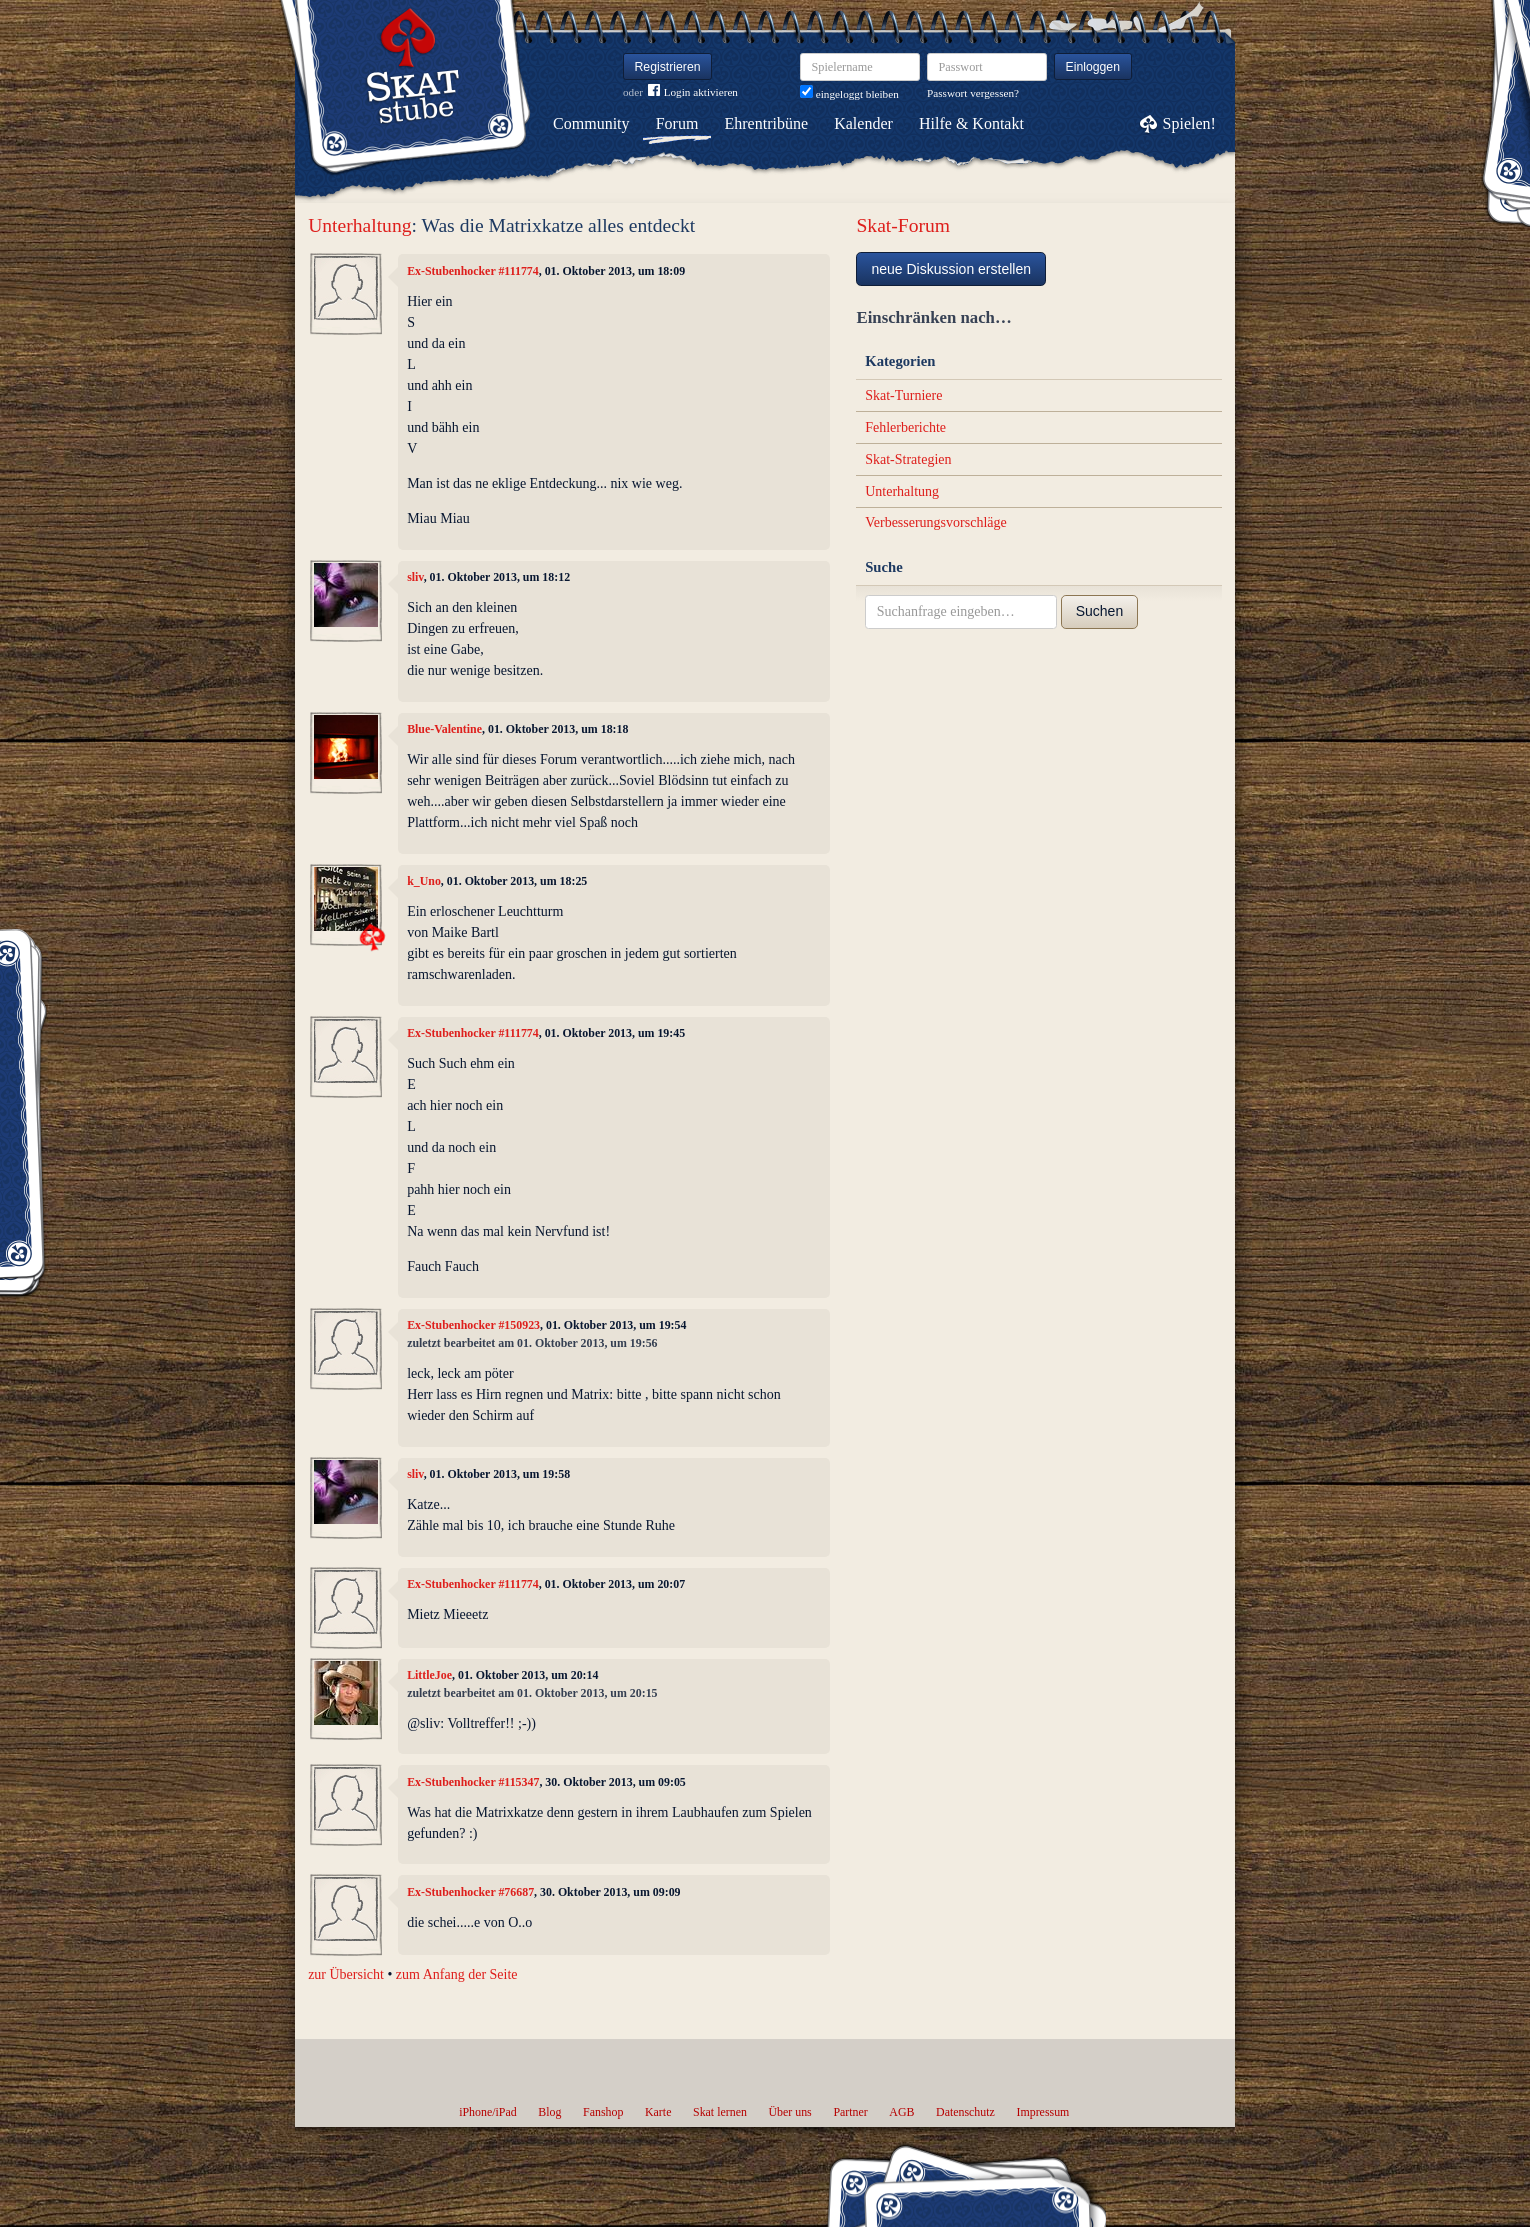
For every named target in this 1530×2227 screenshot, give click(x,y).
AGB (901, 2112)
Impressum (1042, 2112)
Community (591, 123)
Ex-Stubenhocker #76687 (470, 1892)
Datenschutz (965, 2112)
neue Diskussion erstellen (951, 269)
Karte (658, 2112)
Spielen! (1189, 123)
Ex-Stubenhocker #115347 (473, 1782)
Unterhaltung (359, 225)
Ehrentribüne (767, 123)
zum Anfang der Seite (457, 1974)
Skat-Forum (903, 225)
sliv (415, 577)
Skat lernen (720, 2112)
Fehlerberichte (905, 427)
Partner (850, 2112)
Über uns (789, 2112)
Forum (677, 123)
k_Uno (424, 881)
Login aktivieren (693, 92)
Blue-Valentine (444, 729)
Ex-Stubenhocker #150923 (473, 1325)
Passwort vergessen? (973, 93)
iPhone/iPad (487, 2112)
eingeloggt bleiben (849, 94)
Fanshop (603, 2112)
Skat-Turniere (903, 395)
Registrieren (668, 67)
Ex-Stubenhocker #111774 (473, 271)
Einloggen (1093, 67)
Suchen (1099, 611)
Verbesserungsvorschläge (936, 522)
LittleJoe (429, 1675)
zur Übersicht (346, 1974)
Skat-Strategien (908, 459)
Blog (549, 2112)
